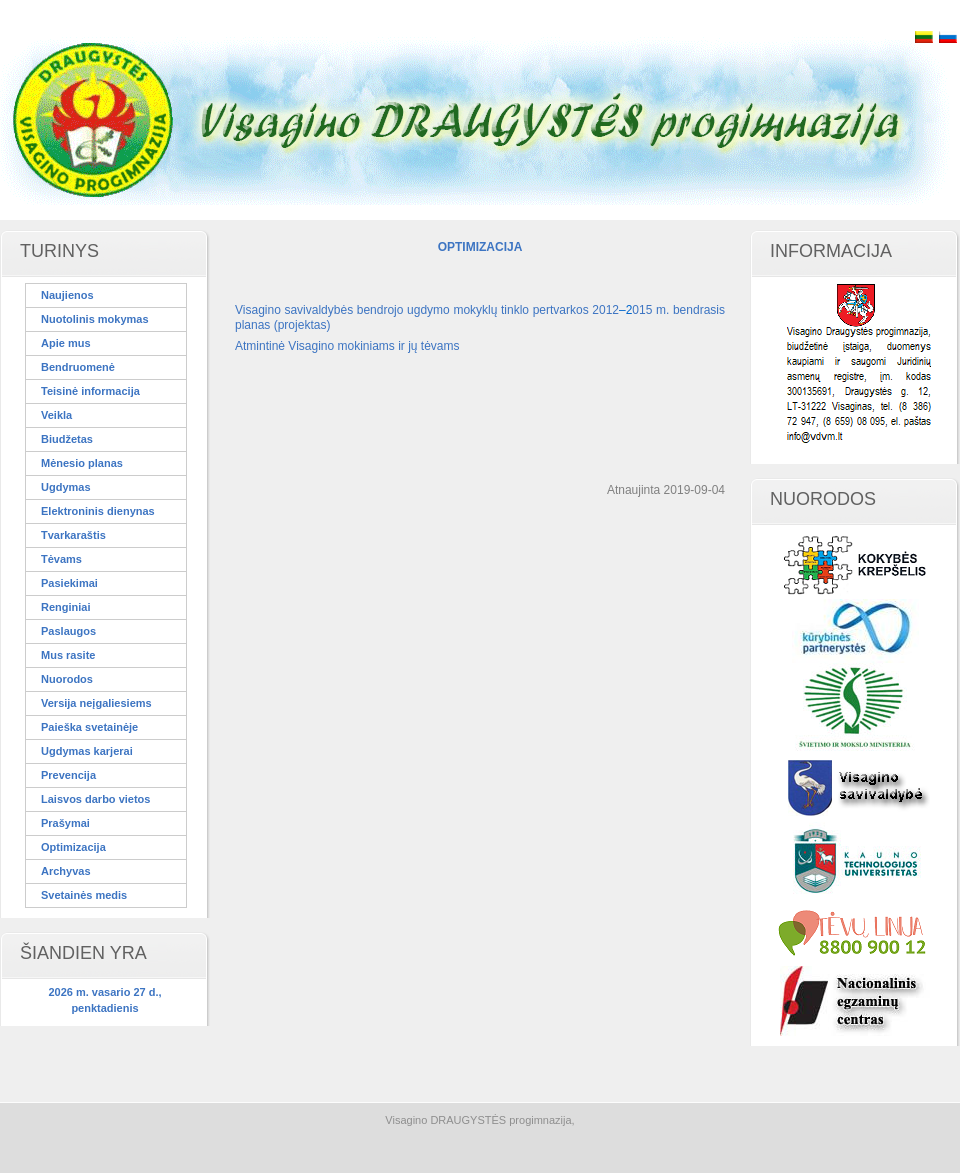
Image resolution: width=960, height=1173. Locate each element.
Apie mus (66, 343)
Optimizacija (73, 847)
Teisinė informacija (90, 391)
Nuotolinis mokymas (95, 319)
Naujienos (67, 295)
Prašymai (65, 823)
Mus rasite (68, 655)
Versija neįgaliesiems (96, 703)
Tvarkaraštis (73, 535)
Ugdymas (66, 487)
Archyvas (66, 871)
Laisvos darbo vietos (95, 799)
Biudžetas (67, 439)
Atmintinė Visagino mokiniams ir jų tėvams (347, 346)
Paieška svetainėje (89, 727)
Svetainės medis (84, 895)
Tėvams (61, 559)
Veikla (56, 415)
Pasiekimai (69, 583)
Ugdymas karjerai (87, 751)
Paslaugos (68, 631)
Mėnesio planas (82, 463)
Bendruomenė (78, 367)
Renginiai (66, 607)
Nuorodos (67, 679)
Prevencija (68, 775)
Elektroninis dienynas (98, 511)
